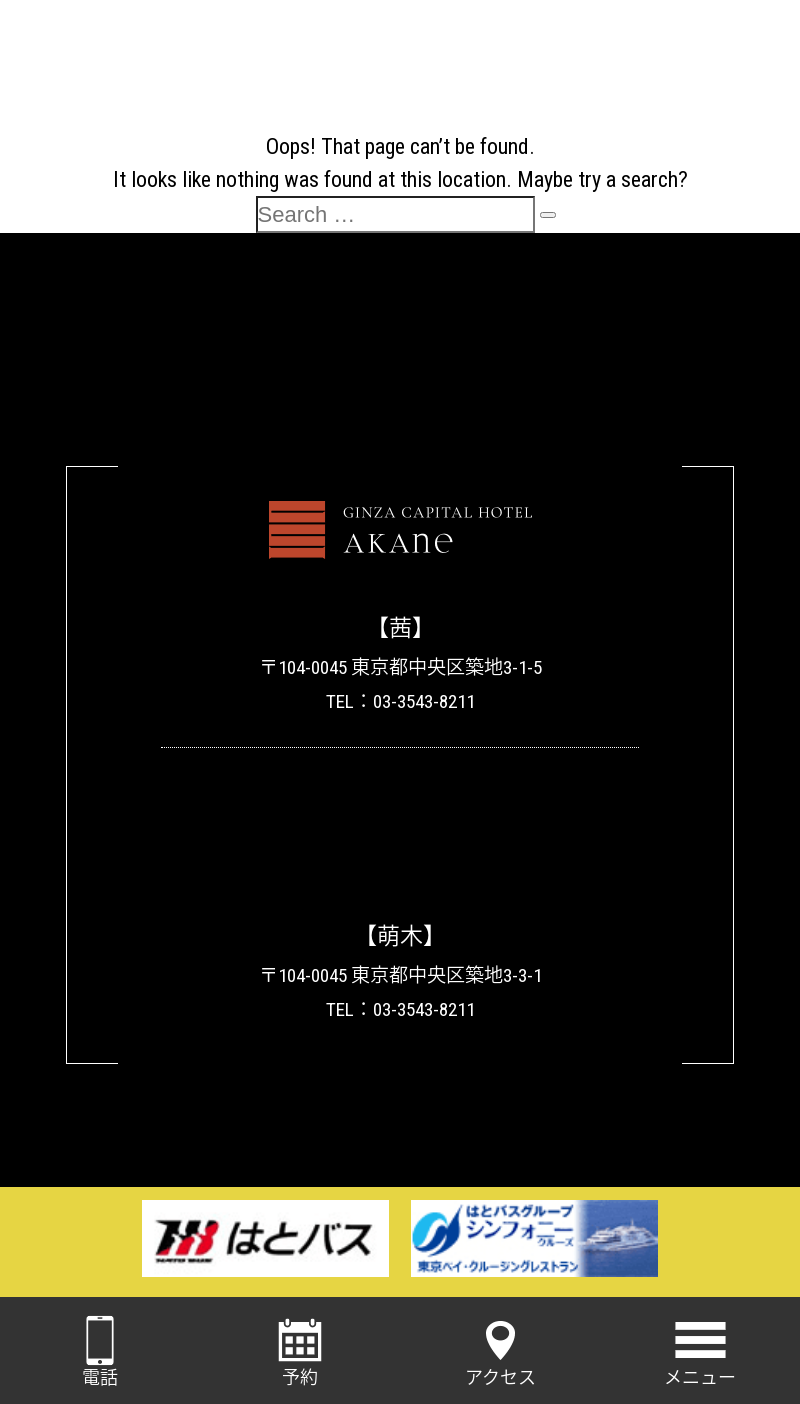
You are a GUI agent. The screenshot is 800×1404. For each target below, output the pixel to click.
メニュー (700, 1351)
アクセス (500, 1351)
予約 (300, 1351)
